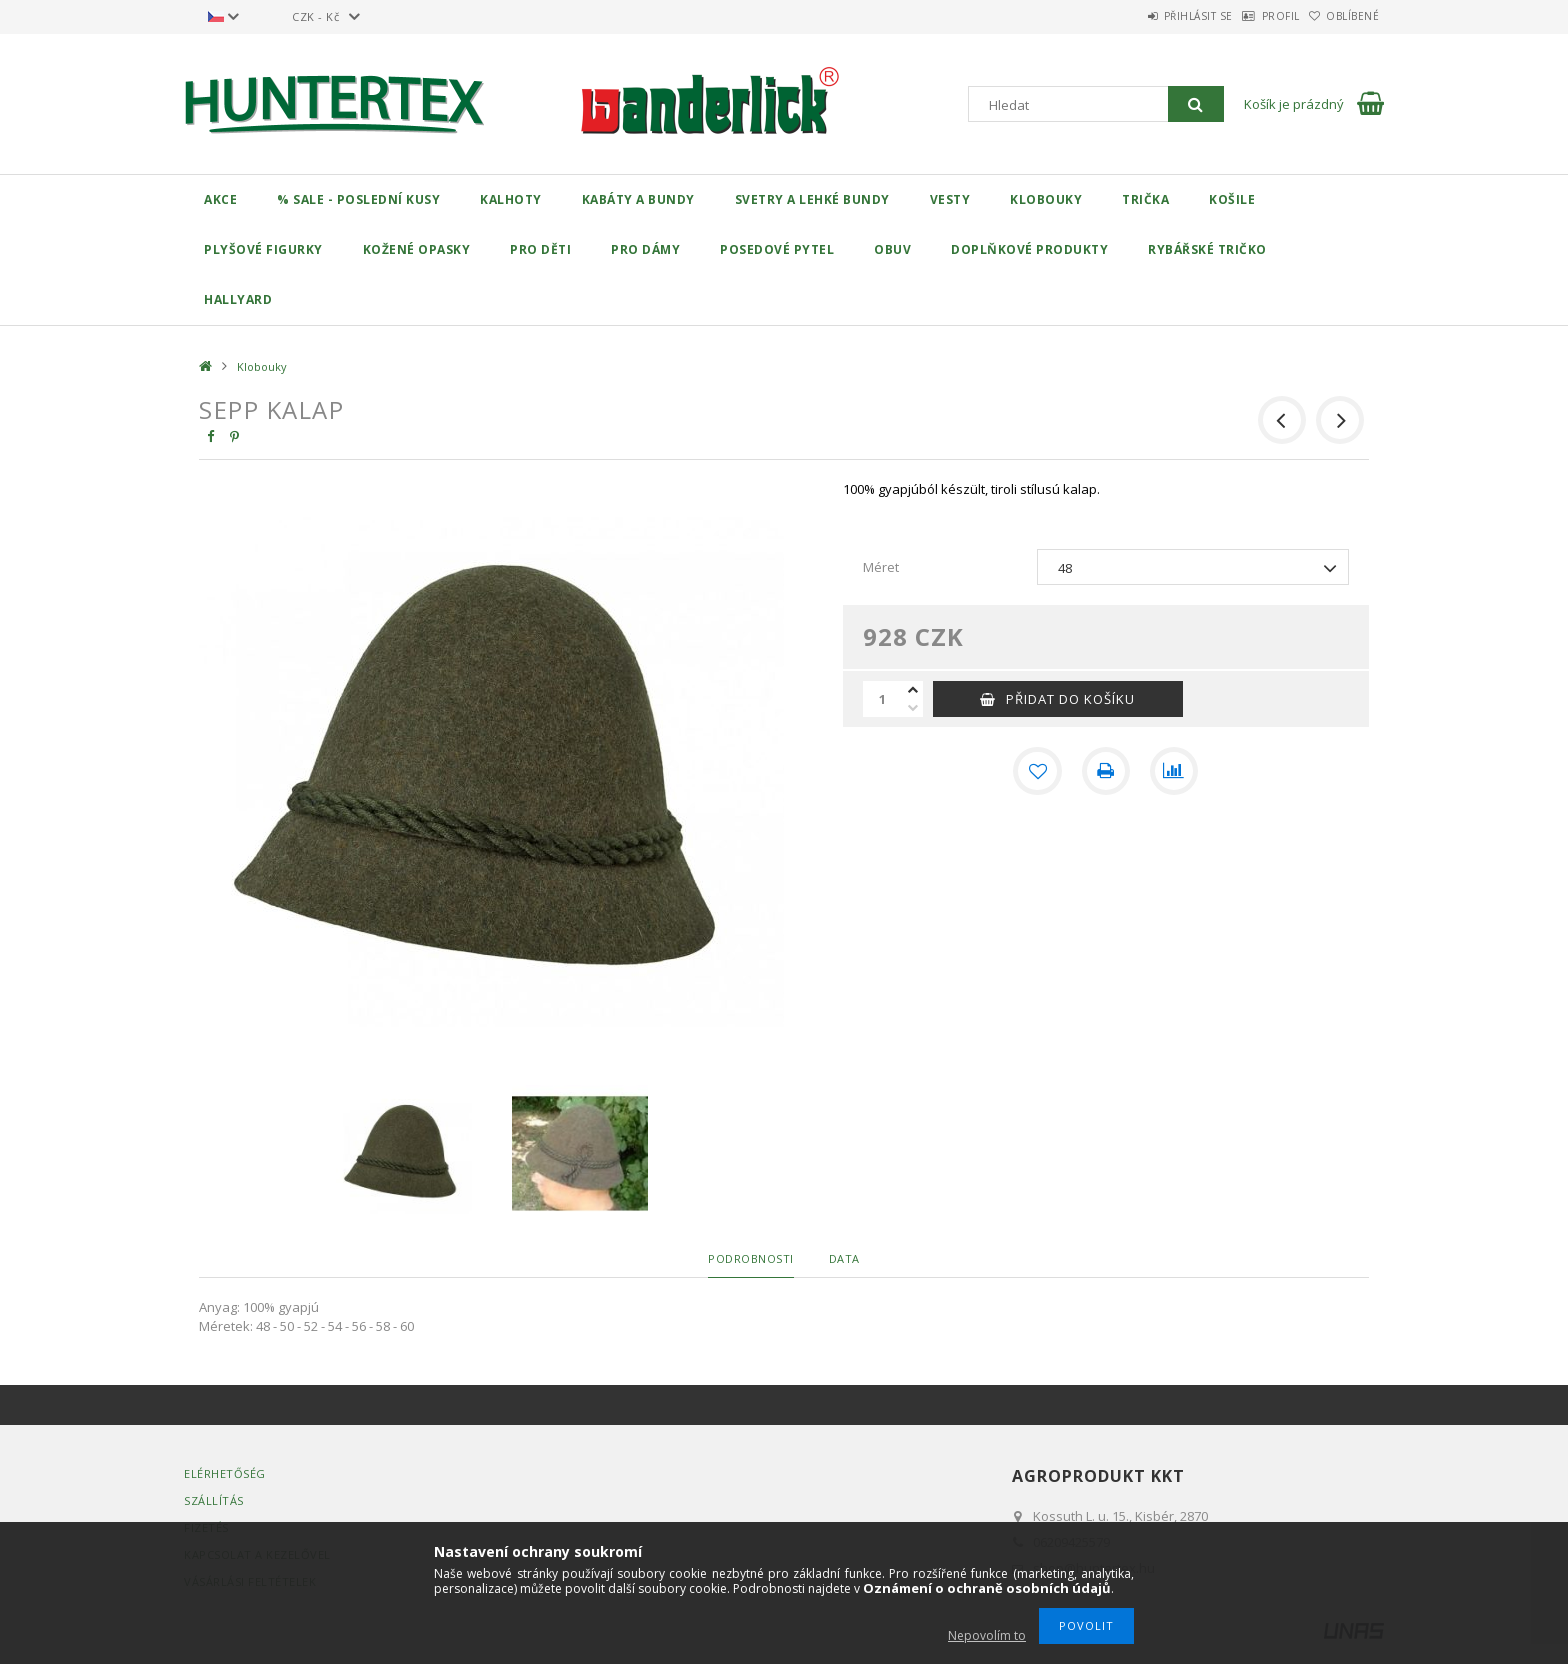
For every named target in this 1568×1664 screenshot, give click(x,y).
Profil (1250, 16)
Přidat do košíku (1070, 699)
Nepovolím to (987, 1635)
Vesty (950, 199)
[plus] (913, 690)
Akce (220, 199)
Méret (881, 567)
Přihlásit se (1146, 16)
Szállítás (214, 1500)
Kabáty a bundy (638, 199)
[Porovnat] (1174, 771)
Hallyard (238, 299)
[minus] (913, 708)
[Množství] (883, 699)
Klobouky (1046, 199)
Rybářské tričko (1207, 249)
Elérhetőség (225, 1473)
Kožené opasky (417, 249)
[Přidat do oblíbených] (1038, 771)
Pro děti (540, 249)
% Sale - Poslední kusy (358, 199)
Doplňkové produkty (1029, 249)
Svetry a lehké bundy (812, 199)
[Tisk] (1106, 771)
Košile (1232, 199)
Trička (1145, 199)
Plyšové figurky (263, 249)
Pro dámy (645, 249)
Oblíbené (1342, 16)
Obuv (892, 249)
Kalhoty (511, 199)
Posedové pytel (777, 249)
